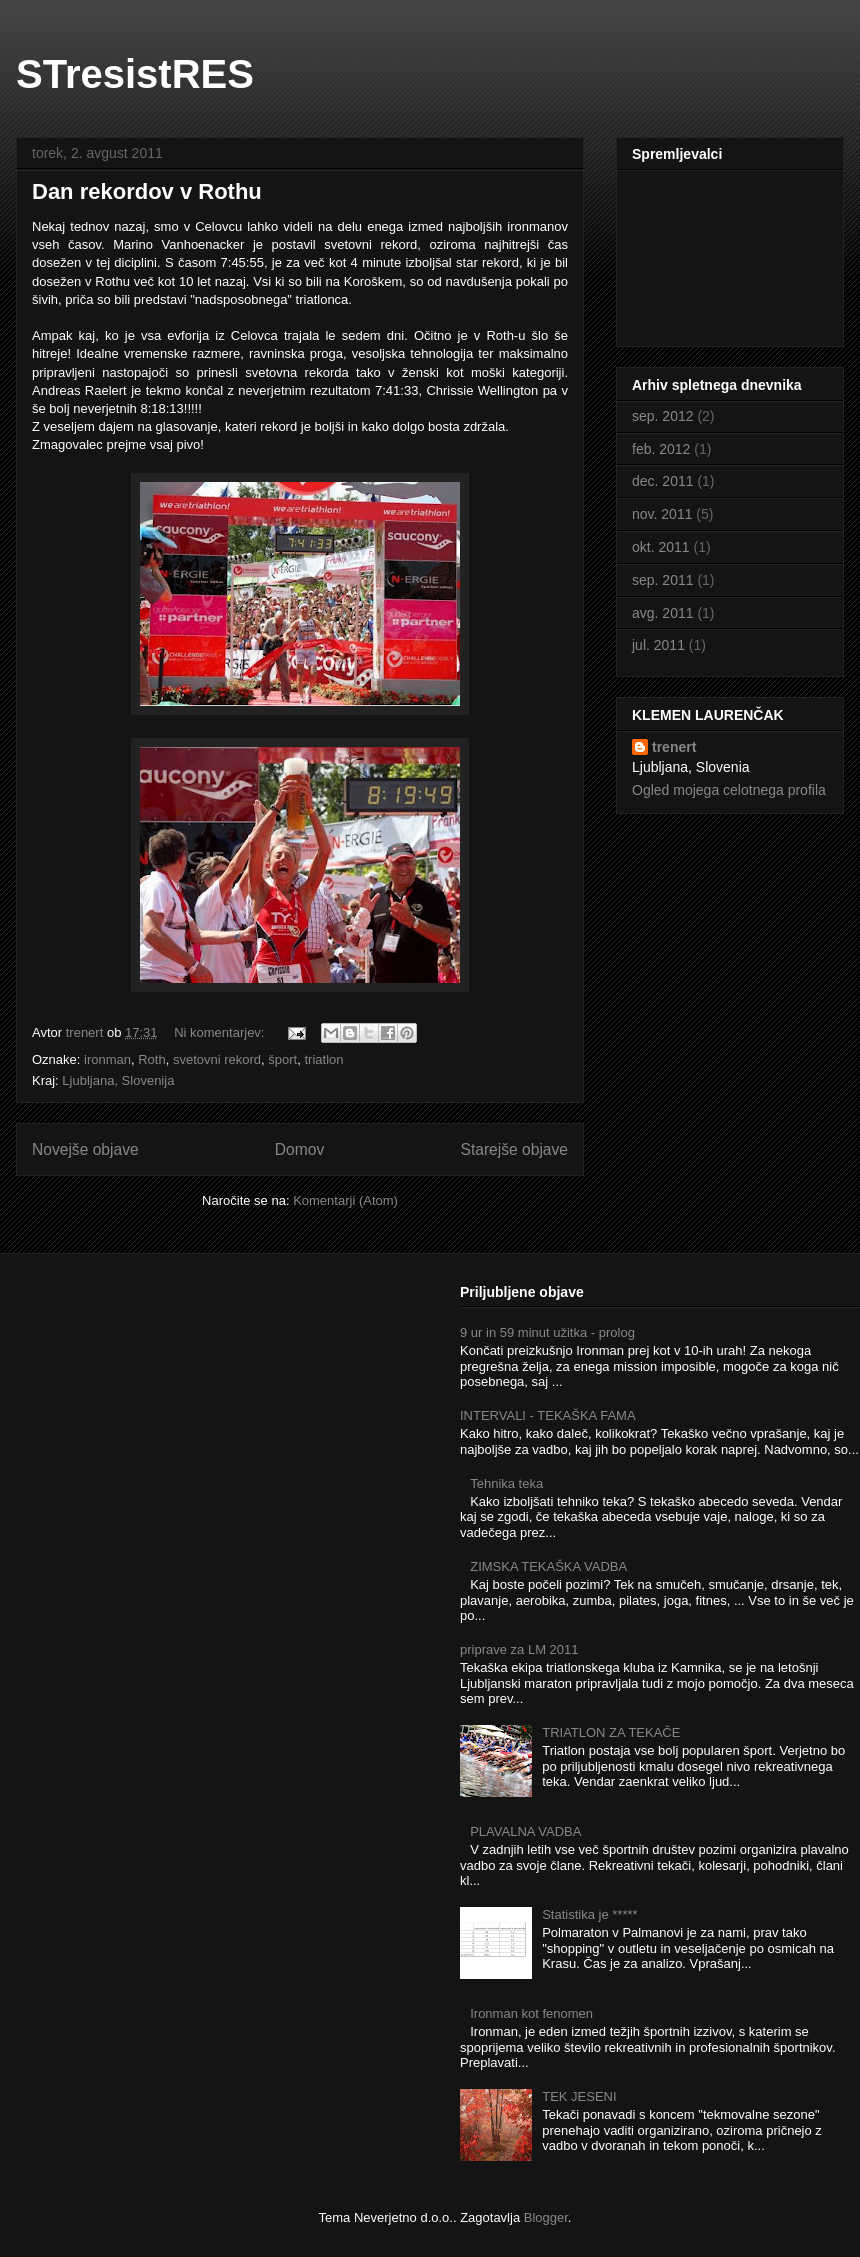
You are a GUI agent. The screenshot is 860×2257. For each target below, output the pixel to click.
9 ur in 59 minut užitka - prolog (547, 1332)
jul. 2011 (658, 645)
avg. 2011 (663, 613)
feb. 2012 (661, 449)
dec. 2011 (663, 481)
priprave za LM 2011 (519, 1649)
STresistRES (135, 74)
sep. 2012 (663, 416)
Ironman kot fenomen (531, 2013)
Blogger (546, 2217)
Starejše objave (515, 1149)
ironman (107, 1059)
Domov (299, 1149)
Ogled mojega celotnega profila (729, 790)
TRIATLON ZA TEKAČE (611, 1732)
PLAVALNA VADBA (525, 1831)
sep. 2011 (663, 580)
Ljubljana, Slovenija (118, 1080)
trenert (674, 747)
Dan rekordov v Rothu (147, 191)
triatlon (323, 1059)
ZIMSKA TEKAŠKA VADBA (548, 1566)
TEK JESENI (579, 2096)
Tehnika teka (506, 1483)
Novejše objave (85, 1149)
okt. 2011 (661, 547)
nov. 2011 (662, 514)
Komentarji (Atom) (345, 1200)
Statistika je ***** (589, 1914)
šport (282, 1059)
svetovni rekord (217, 1059)
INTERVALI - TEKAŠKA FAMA (548, 1415)
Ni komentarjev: (221, 1032)
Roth (151, 1059)
